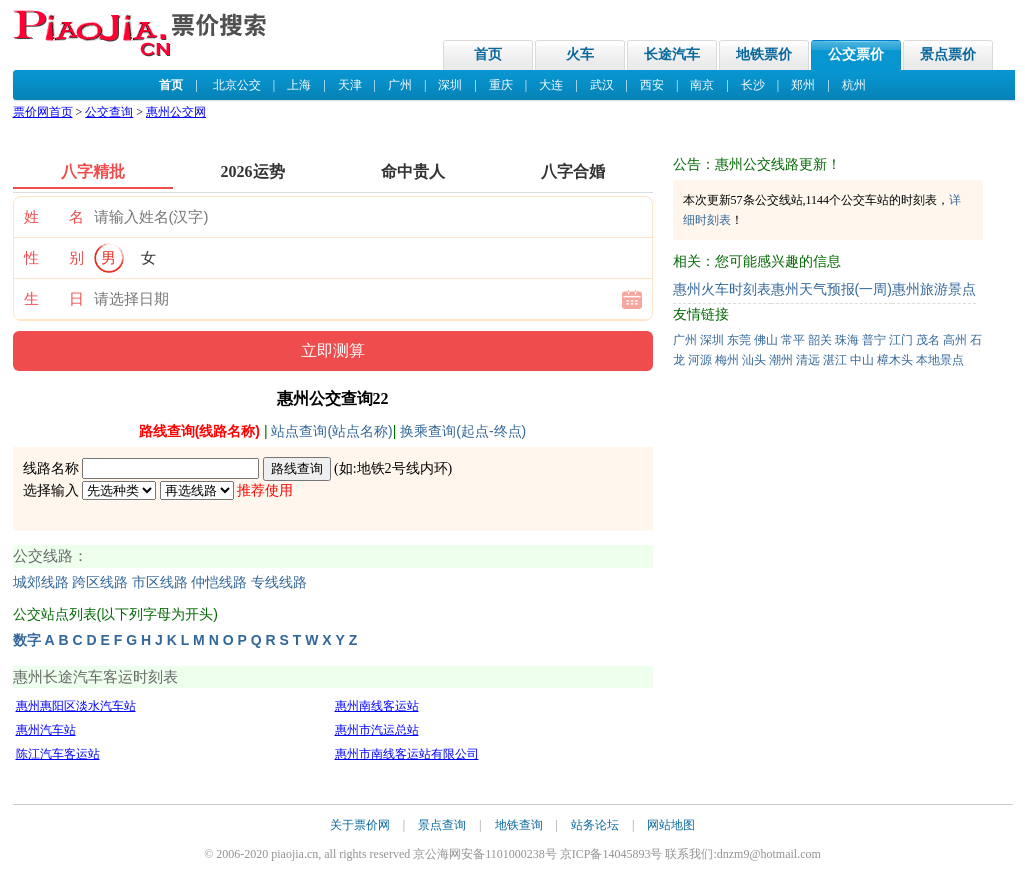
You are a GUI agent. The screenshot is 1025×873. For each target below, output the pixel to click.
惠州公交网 (176, 112)
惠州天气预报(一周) (831, 289)
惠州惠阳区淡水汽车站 (76, 706)
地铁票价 (764, 54)
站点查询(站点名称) (331, 431)
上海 (299, 85)
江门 (901, 340)
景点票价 (948, 54)
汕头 (754, 360)
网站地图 (671, 825)
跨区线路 (100, 582)
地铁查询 (519, 825)
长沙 (753, 85)
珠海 (847, 340)
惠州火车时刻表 (722, 289)
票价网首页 (43, 112)
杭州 (854, 85)
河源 (700, 360)
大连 (551, 85)
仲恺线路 (219, 582)
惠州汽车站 (46, 730)
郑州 (803, 85)
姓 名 (54, 217)
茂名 (928, 340)
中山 (862, 360)
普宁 (874, 340)
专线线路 (279, 582)
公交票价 (856, 54)
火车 (580, 54)
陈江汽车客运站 (58, 754)
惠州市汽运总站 (377, 730)
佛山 (766, 340)
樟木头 (895, 360)
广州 (400, 85)
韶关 (820, 340)
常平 (793, 340)
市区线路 (160, 582)
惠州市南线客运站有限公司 (407, 754)
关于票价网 (360, 825)
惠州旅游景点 (934, 289)
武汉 (602, 85)
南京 (702, 85)
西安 (652, 85)
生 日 (54, 299)
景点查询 (442, 825)
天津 (350, 85)
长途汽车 (672, 54)
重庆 (501, 85)
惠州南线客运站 (377, 706)
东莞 (739, 340)
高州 (955, 340)
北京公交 (237, 85)
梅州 (727, 360)
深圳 (450, 85)
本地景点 (940, 360)
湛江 (835, 360)
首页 (488, 54)
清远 (808, 360)
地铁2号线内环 (402, 468)
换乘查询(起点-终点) (463, 431)
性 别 (54, 258)
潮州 (781, 360)
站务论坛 (595, 825)
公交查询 (109, 112)
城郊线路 (41, 582)
